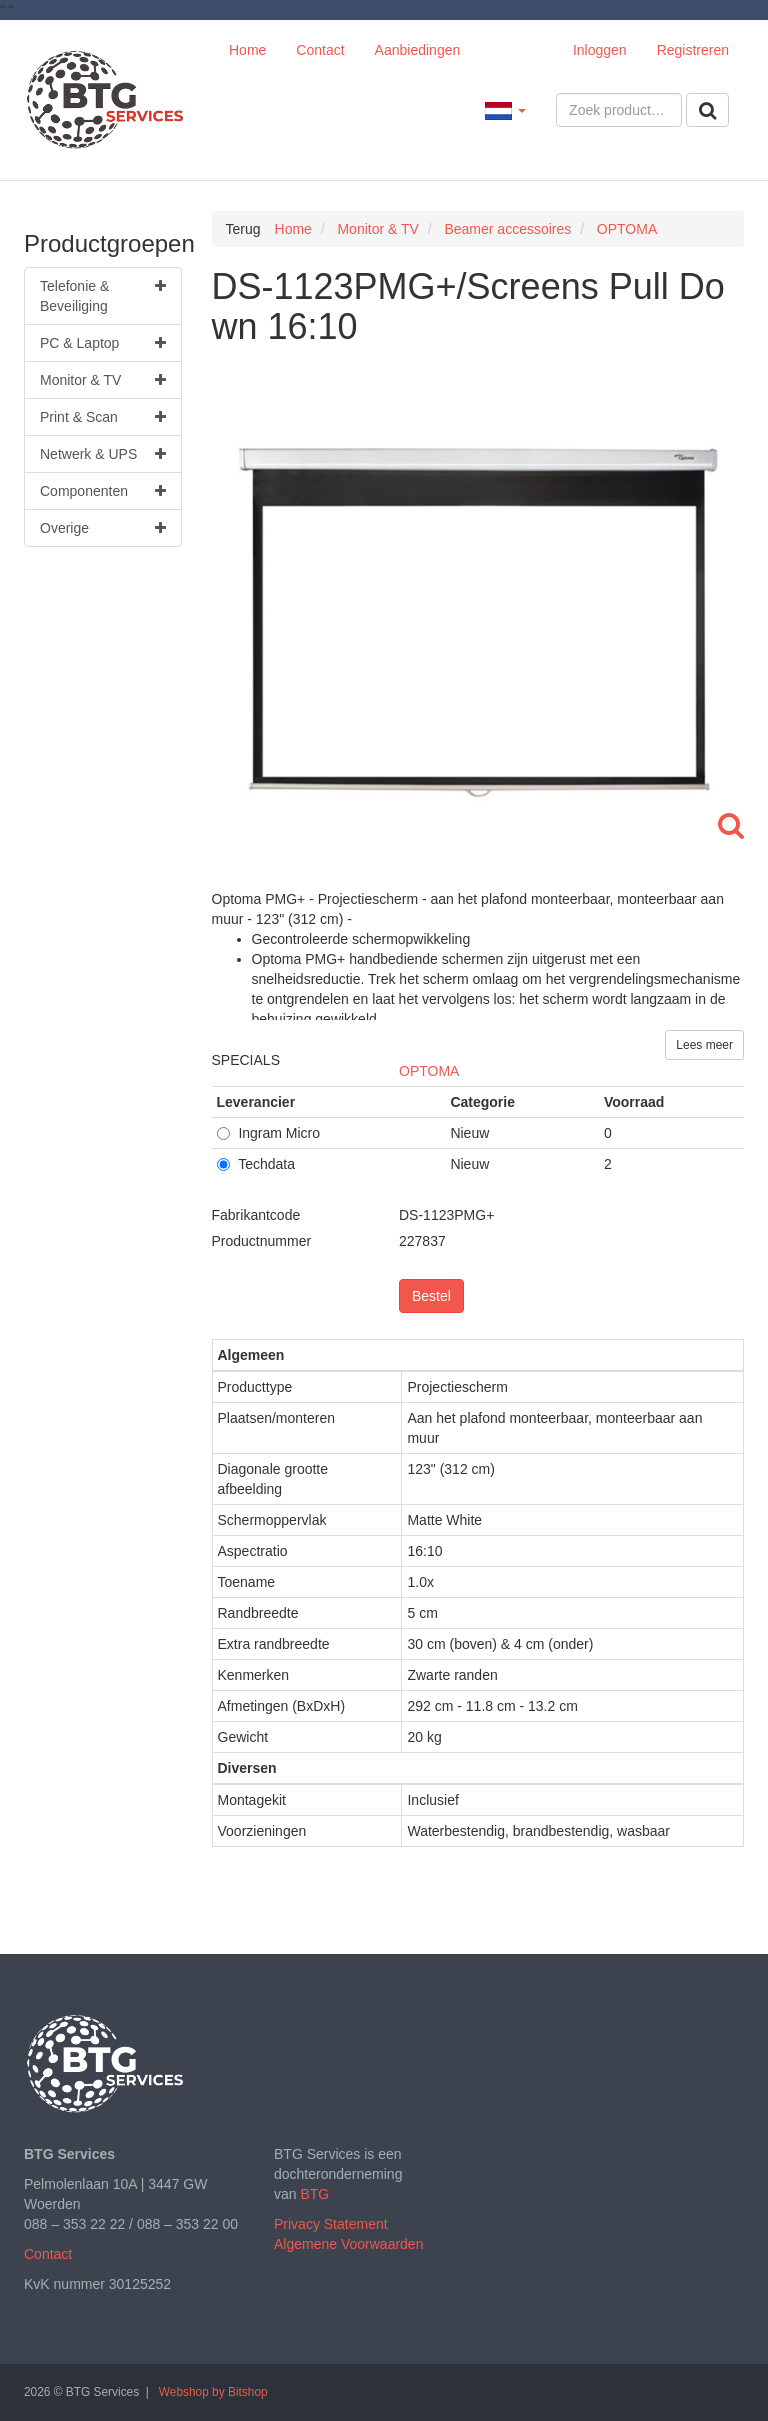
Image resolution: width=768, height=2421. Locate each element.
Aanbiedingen (418, 50)
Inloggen (600, 50)
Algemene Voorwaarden (348, 2244)
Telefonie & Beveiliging (103, 295)
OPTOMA (429, 1071)
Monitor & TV (103, 380)
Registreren (693, 50)
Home (247, 50)
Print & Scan (103, 417)
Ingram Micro (269, 1133)
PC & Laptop (103, 343)
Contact (320, 50)
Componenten (103, 491)
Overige (103, 528)
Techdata (256, 1164)
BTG (314, 2194)
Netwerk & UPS (103, 454)
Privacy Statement (331, 2224)
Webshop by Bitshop (213, 2392)
